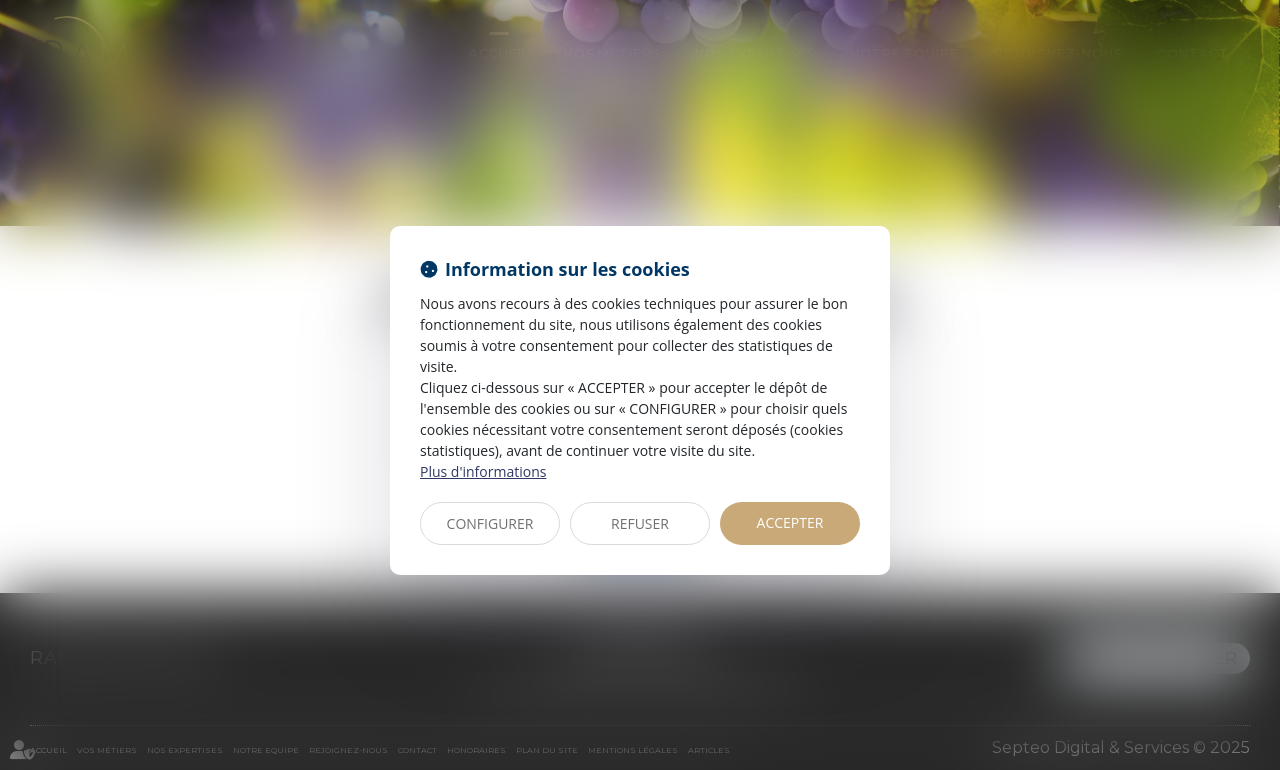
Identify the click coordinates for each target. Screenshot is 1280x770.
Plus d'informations (483, 471)
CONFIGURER (490, 523)
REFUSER (640, 523)
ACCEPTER (790, 522)
